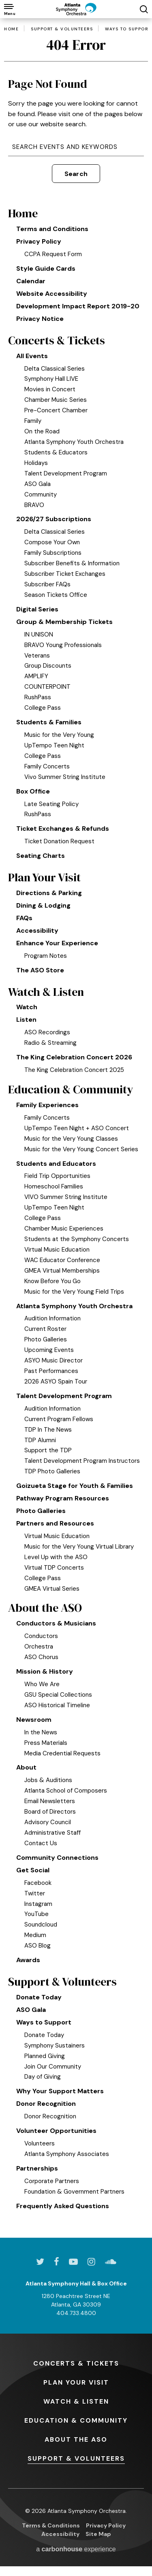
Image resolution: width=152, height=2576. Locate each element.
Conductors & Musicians (56, 1623)
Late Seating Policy (51, 804)
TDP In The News (48, 1430)
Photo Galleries (45, 1339)
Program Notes (45, 956)
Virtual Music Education (57, 1250)
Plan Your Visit (44, 877)
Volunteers (39, 2143)
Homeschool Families (53, 1186)
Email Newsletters (49, 1801)
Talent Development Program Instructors (82, 1461)
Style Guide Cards (45, 268)
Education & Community (70, 1089)
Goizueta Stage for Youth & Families (74, 1485)
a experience (76, 2549)
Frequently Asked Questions (62, 2206)
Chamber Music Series (55, 400)
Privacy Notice (40, 318)
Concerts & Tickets (56, 340)
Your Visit (76, 2382)
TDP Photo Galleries (52, 1471)
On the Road (42, 431)
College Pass (42, 708)
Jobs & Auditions (48, 1780)
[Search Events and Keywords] (76, 147)
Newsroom (33, 1719)
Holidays (36, 463)
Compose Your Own (52, 542)
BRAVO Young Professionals (63, 645)
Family (32, 421)
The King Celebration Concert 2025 (74, 1070)
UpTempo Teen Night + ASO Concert (76, 1128)
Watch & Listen (46, 992)
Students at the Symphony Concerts (76, 1239)
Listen (26, 1019)
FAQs (24, 918)
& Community (76, 2420)
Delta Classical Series (54, 369)
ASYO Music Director (53, 1360)
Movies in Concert (49, 389)
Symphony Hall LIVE (51, 379)
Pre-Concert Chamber (56, 410)
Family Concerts (47, 766)
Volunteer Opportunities (56, 2130)
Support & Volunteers (62, 29)
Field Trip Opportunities (57, 1176)
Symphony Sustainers (54, 2045)
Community (40, 494)
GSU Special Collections (58, 1695)
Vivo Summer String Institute (64, 777)
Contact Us (40, 1843)
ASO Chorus (41, 1657)
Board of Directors (50, 1812)
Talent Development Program (65, 473)
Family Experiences (47, 1105)
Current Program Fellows (58, 1419)
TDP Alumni (40, 1440)
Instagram (38, 1904)
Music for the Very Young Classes (71, 1139)
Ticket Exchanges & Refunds (62, 828)
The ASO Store (40, 970)
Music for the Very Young (59, 735)
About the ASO (45, 1608)
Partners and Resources (55, 1523)
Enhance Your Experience (57, 943)
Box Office (33, 791)
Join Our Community (52, 2066)
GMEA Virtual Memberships (62, 1271)
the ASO (76, 2439)
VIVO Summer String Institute (65, 1197)
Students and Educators (56, 1163)
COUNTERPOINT (47, 687)
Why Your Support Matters (60, 2091)
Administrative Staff (52, 1833)
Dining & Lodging (43, 905)
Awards (28, 1960)
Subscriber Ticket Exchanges (64, 574)
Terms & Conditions (51, 2525)
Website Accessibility (51, 293)
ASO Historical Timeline (57, 1705)
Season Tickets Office (55, 595)
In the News (40, 1732)
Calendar (30, 281)
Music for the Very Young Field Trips (74, 1292)
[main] (76, 1128)
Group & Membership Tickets (64, 621)
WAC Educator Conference (62, 1260)
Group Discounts (47, 666)
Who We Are (42, 1684)
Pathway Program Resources (62, 1498)
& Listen (76, 2401)
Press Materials (45, 1743)
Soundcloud (40, 1924)
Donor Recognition (46, 2103)
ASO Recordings (47, 1032)
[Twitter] (40, 2261)
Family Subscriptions (52, 553)
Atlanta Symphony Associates (66, 2154)
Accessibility (37, 930)
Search (76, 174)
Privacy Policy (38, 241)
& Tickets (76, 2363)
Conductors (41, 1636)
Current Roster (45, 1329)
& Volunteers (76, 2458)
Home (11, 29)
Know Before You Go (52, 1281)
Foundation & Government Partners (74, 2192)
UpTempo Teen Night (54, 745)
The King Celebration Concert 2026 (74, 1057)
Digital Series (37, 609)
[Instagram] (91, 2261)
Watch (26, 1007)
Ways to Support (128, 29)
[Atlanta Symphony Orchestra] (76, 9)
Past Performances (51, 1371)
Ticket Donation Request (59, 841)
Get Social (32, 1870)
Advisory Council (47, 1822)
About (26, 1767)
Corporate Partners (51, 2181)
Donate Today (39, 1997)
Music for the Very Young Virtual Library (79, 1547)
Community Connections (57, 1857)
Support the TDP (48, 1450)
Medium (35, 1935)
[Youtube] (73, 2261)
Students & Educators (56, 452)
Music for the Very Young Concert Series (81, 1149)
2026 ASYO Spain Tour (55, 1381)
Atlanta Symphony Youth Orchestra (74, 442)
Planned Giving (44, 2056)
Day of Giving (42, 2077)
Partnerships (37, 2168)
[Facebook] (56, 2261)
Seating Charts (40, 855)
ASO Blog (37, 1946)
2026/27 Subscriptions (53, 519)
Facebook (37, 1883)
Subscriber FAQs (47, 584)
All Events (32, 356)
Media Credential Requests (62, 1753)
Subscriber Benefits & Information (72, 563)
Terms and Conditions (52, 229)
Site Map (98, 2534)
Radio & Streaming (50, 1043)
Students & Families (48, 722)
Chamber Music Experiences (63, 1228)
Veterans (37, 655)
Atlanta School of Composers (65, 1791)
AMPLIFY (36, 676)
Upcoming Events (49, 1350)
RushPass (37, 697)
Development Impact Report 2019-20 (77, 306)
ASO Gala (37, 484)
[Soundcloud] (110, 2261)
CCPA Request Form (53, 254)
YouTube (36, 1914)
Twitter (34, 1893)
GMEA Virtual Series (51, 1589)
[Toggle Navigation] (9, 9)
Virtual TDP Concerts (54, 1568)
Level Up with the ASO (56, 1557)
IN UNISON (38, 634)
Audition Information (52, 1318)
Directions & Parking (49, 893)
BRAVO (34, 505)
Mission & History (44, 1671)
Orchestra (38, 1646)
